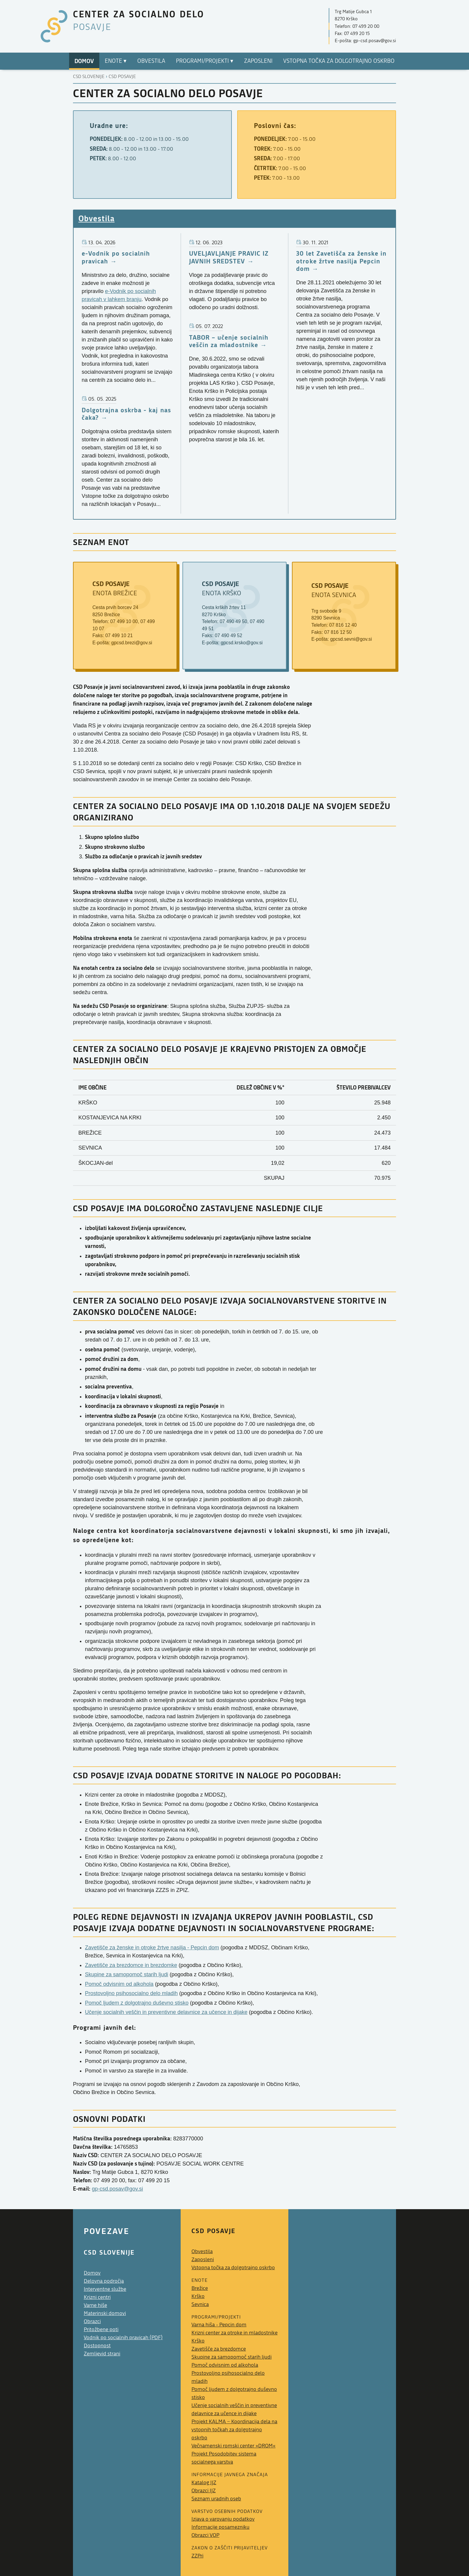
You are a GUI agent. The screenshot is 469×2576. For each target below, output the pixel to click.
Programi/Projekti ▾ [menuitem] (204, 61)
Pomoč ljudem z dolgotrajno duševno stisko (136, 2003)
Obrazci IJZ (203, 2491)
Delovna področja (104, 2281)
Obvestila (96, 218)
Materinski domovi (105, 2313)
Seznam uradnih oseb (216, 2499)
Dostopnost (97, 2345)
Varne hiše (95, 2305)
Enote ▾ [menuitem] (116, 61)
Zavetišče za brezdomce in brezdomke (131, 1965)
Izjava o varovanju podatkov (223, 2519)
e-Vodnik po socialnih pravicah (116, 257)
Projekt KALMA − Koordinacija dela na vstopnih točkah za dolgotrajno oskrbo (234, 2429)
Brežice (199, 2288)
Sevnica (200, 2304)
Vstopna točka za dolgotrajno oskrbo (233, 2267)
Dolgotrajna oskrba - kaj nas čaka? (126, 413)
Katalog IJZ (203, 2482)
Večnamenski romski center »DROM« (233, 2446)
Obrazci (92, 2321)
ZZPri (197, 2556)
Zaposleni (202, 2259)
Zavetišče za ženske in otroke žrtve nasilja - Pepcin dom (152, 1948)
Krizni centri (97, 2297)
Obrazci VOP (205, 2535)
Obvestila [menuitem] (151, 61)
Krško (198, 2296)
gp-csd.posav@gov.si (117, 2189)
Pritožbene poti (101, 2329)
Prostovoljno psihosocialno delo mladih (131, 1993)
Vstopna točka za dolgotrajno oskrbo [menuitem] (339, 61)
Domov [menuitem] (84, 61)
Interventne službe (105, 2289)
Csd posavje (122, 76)
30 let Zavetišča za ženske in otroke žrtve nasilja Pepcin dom (341, 261)
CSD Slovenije (88, 76)
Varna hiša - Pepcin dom (218, 2325)
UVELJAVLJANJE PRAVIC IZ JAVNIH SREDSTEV (229, 257)
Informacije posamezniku (220, 2527)
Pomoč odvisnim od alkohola (119, 1984)
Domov (92, 2273)
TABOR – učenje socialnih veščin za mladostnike (228, 341)
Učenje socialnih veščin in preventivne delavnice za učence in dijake (166, 2012)
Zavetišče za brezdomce (218, 2349)
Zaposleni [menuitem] (258, 61)
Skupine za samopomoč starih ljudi (126, 1974)
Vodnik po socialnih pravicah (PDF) (123, 2337)
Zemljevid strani (102, 2354)
